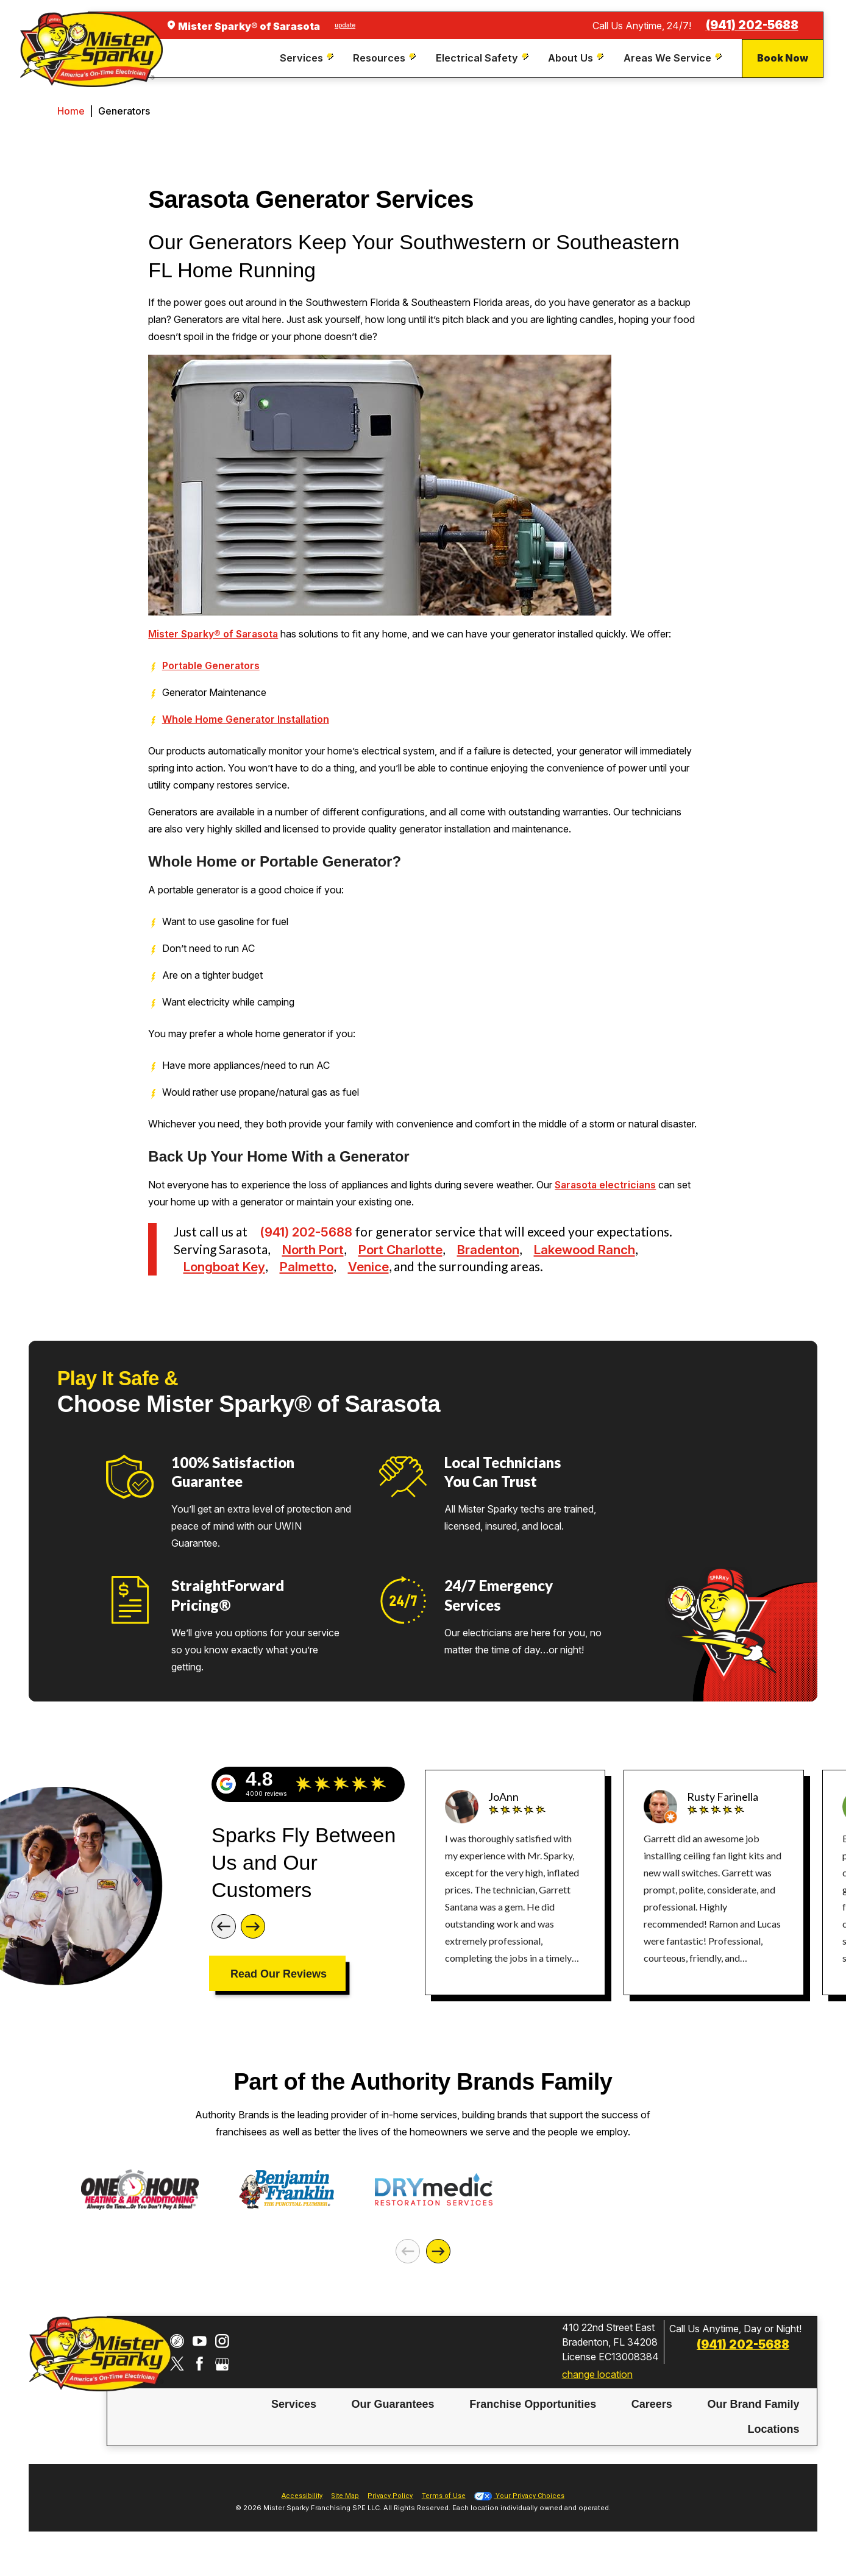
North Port (313, 1249)
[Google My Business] (222, 2382)
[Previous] (224, 1926)
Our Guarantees (393, 2423)
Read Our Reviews (278, 1974)
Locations (774, 2447)
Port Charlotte (400, 1249)
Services (293, 2423)
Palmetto (306, 1266)
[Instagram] (222, 2359)
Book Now (782, 58)
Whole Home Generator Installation (245, 719)
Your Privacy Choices (519, 2514)
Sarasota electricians (605, 1185)
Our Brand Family (753, 2423)
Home (71, 111)
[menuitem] (308, 58)
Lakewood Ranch (584, 1249)
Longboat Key (224, 1266)
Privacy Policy (390, 2514)
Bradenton (488, 1249)
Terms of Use (444, 2514)
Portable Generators (211, 665)
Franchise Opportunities (532, 2423)
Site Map (345, 2514)
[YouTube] (200, 2359)
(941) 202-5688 (752, 25)
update (345, 25)
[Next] (253, 1926)
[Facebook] (200, 2382)
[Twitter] (177, 2382)
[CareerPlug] (177, 2359)
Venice (368, 1266)
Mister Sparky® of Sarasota (213, 634)
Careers (651, 2423)
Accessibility (302, 2514)
